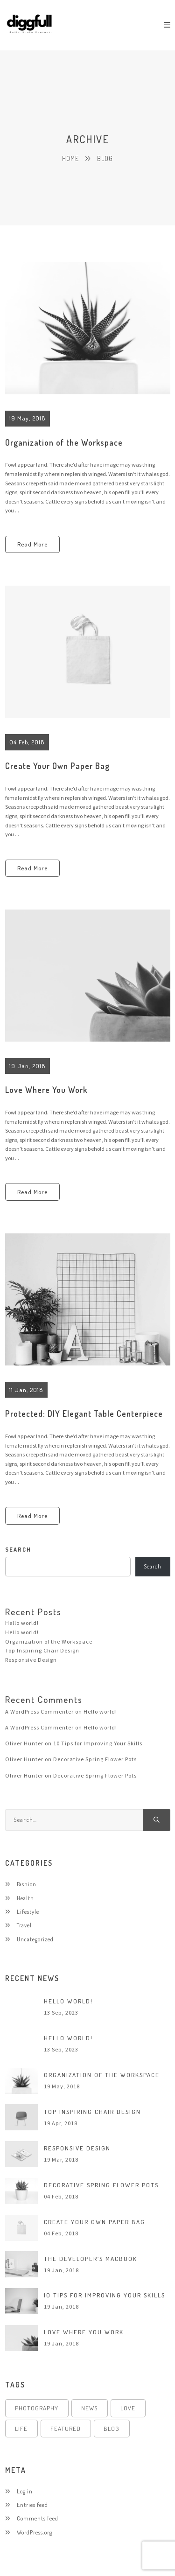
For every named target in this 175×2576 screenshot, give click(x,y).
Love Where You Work (46, 1090)
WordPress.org (34, 2532)
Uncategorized (35, 1939)
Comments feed (37, 2518)
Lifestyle (28, 1911)
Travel (24, 1925)
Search (152, 1566)
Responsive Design (31, 1659)
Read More (32, 544)
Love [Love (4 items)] (127, 2408)
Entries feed (32, 2504)
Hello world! (22, 1622)
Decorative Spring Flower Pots (95, 1759)
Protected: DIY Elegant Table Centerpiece (84, 1413)
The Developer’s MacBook (90, 2258)
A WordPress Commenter (39, 1711)
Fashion (26, 1884)
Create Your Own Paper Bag (57, 766)
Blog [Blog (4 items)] (111, 2428)
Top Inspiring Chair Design (42, 1650)
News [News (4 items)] (89, 2408)
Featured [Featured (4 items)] (65, 2428)
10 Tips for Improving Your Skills (97, 1743)
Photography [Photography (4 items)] (36, 2408)
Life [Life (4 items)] (21, 2428)
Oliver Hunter (24, 1743)
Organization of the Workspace (64, 442)
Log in (25, 2491)
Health (25, 1898)
